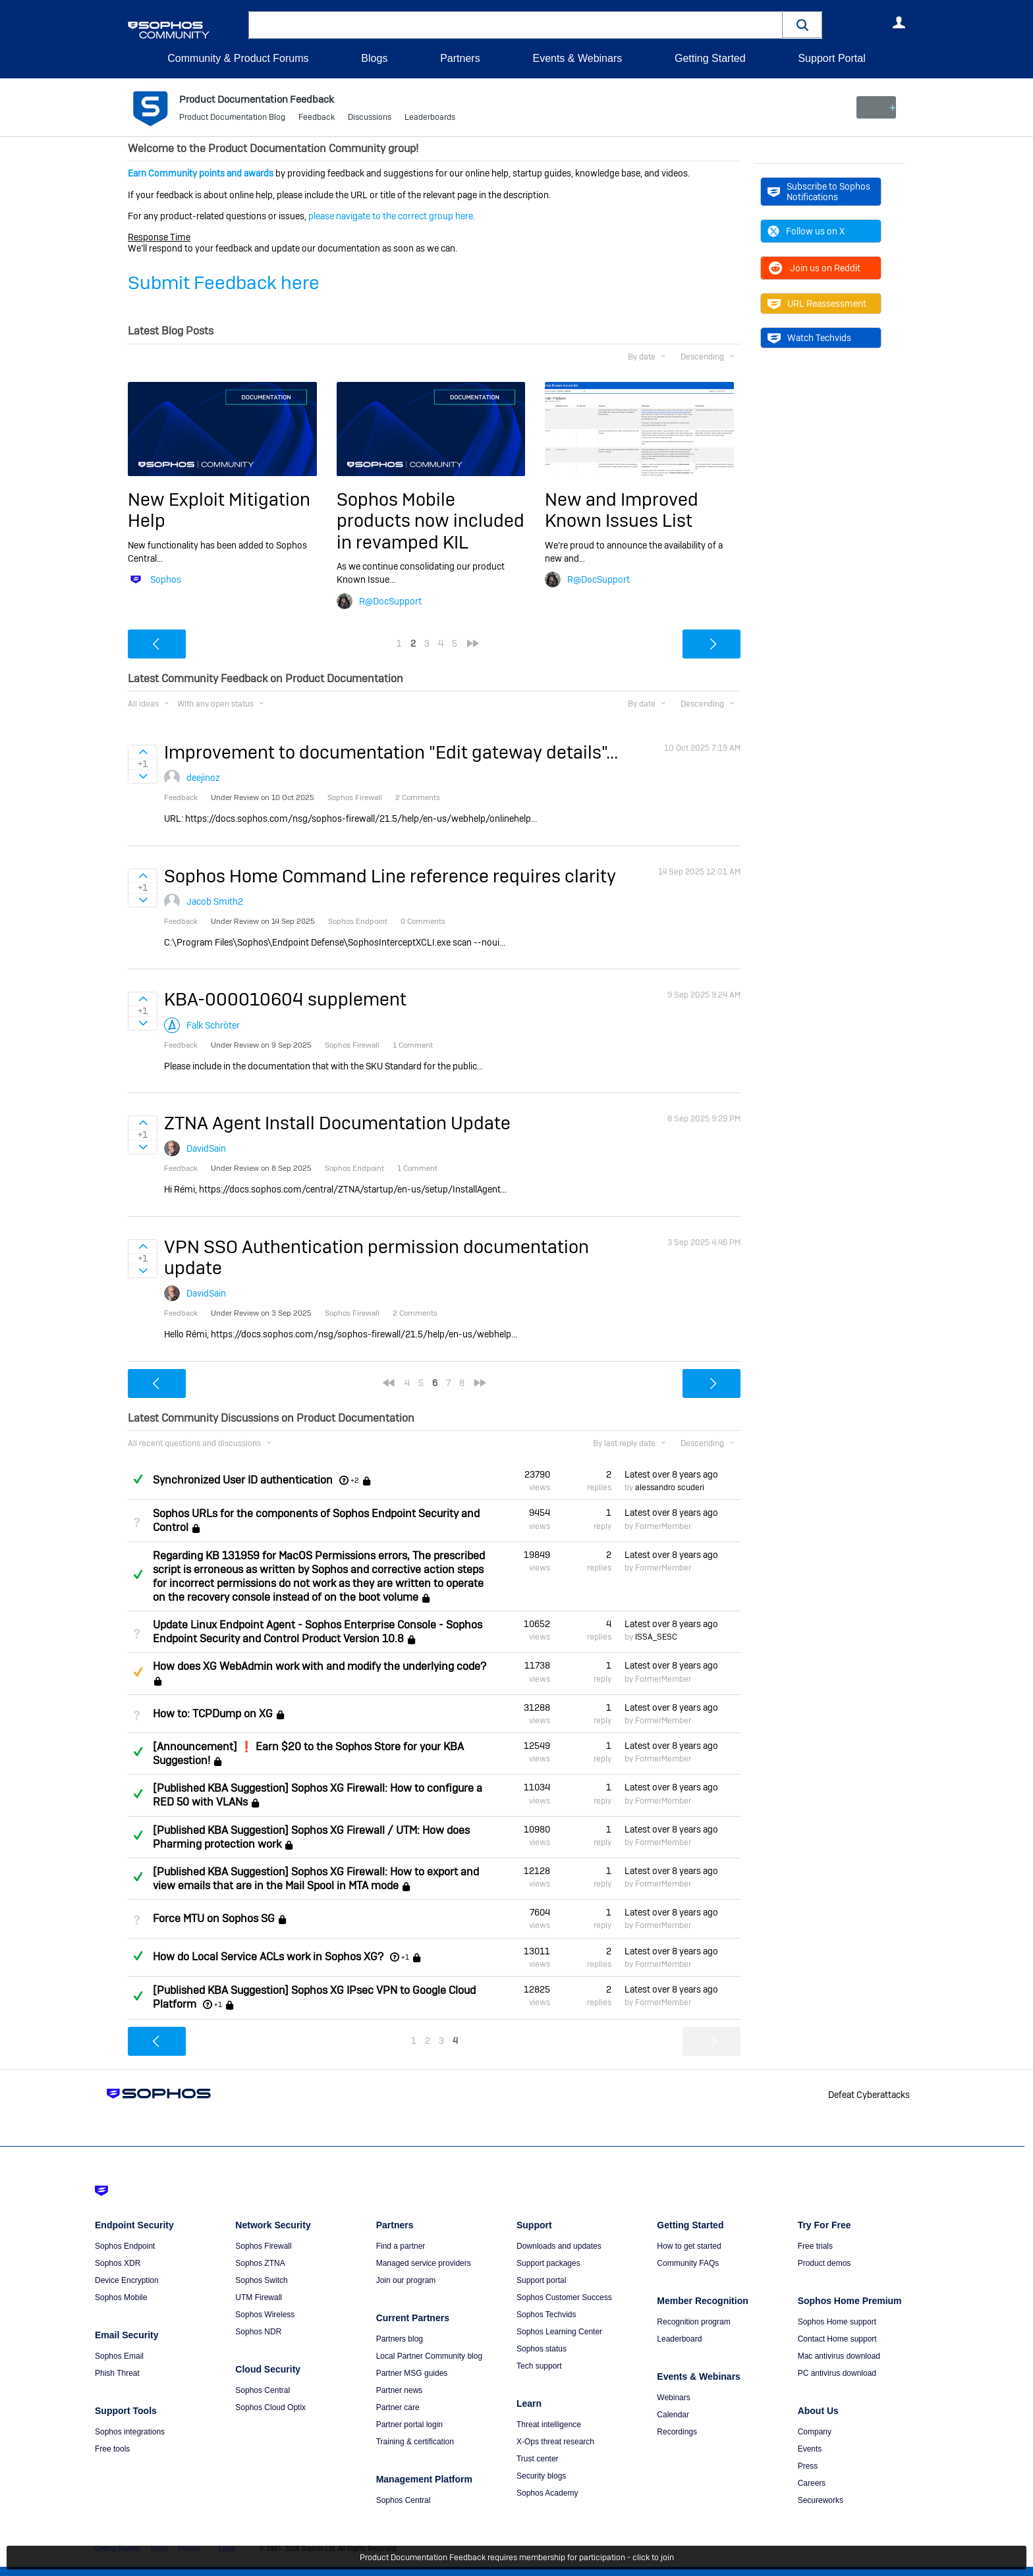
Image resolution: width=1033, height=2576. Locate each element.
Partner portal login (409, 2424)
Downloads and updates (558, 2246)
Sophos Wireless (264, 2314)
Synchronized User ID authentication (243, 1480)
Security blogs (541, 2476)
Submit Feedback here (224, 283)
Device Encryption (127, 2280)
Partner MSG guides (412, 2373)
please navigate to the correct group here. (391, 216)
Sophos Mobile (121, 2297)
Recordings (677, 2431)
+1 (405, 1957)
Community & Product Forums (237, 58)
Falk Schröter (213, 1025)
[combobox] (515, 25)
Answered (138, 1479)
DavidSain (206, 1148)
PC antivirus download (837, 2373)
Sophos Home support (837, 2321)
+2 (354, 1480)
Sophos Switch (261, 2280)
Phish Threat (117, 2373)
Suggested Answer (138, 1672)
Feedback (316, 118)
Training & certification (415, 2441)
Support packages (548, 2263)
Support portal (541, 2280)
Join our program (406, 2280)
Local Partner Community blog (429, 2356)
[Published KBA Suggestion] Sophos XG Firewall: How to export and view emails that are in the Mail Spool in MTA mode (316, 1878)
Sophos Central (262, 2390)
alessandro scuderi (669, 1487)
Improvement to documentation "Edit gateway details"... (391, 752)
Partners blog (399, 2339)
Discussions (369, 118)
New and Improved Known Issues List (621, 510)
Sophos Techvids (546, 2314)
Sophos (165, 579)
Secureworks (820, 2500)
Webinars (673, 2397)
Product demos (824, 2263)
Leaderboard (679, 2339)
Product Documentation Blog (232, 118)
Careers (812, 2483)
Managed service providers (423, 2263)
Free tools (112, 2449)
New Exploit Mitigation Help (219, 510)
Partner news (399, 2390)
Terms (158, 2548)
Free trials (815, 2246)
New (875, 107)
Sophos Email (119, 2356)
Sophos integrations (130, 2431)
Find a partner (401, 2246)
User (898, 22)
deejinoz (203, 778)
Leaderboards (430, 118)
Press (808, 2466)
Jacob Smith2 (214, 901)
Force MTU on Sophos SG (214, 1918)
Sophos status (541, 2348)
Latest (671, 1474)
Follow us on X (806, 231)
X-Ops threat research (555, 2441)
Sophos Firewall (263, 2246)
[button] (802, 24)
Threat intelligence (548, 2424)
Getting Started (710, 58)
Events (810, 2449)
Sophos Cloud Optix (270, 2407)
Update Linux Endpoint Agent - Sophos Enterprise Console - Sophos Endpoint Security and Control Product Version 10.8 (317, 1632)
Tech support (539, 2366)
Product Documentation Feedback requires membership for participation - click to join (517, 2557)
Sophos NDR (258, 2331)
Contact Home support (837, 2339)
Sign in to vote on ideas (142, 752)
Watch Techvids (809, 337)
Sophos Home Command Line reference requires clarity (390, 876)
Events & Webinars (577, 58)
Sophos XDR (117, 2263)
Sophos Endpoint (125, 2246)
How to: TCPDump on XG (213, 1714)
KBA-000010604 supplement (285, 999)
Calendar (673, 2414)
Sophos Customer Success (564, 2297)
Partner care (398, 2407)
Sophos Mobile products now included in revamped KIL (430, 521)
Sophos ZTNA (260, 2263)
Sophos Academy (547, 2493)
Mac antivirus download (839, 2356)
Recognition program (693, 2321)
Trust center (537, 2458)
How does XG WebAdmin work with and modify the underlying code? (319, 1666)
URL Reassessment (817, 303)
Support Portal (831, 58)
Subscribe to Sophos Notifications (819, 191)
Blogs (374, 58)
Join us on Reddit (814, 268)
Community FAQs (688, 2263)
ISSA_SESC (656, 1637)
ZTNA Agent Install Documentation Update (337, 1123)
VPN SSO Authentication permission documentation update (376, 1257)
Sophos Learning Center (559, 2331)
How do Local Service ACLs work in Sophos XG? (268, 1957)
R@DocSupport (390, 600)
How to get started (689, 2246)
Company (814, 2431)
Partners (460, 58)
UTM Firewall (258, 2297)
